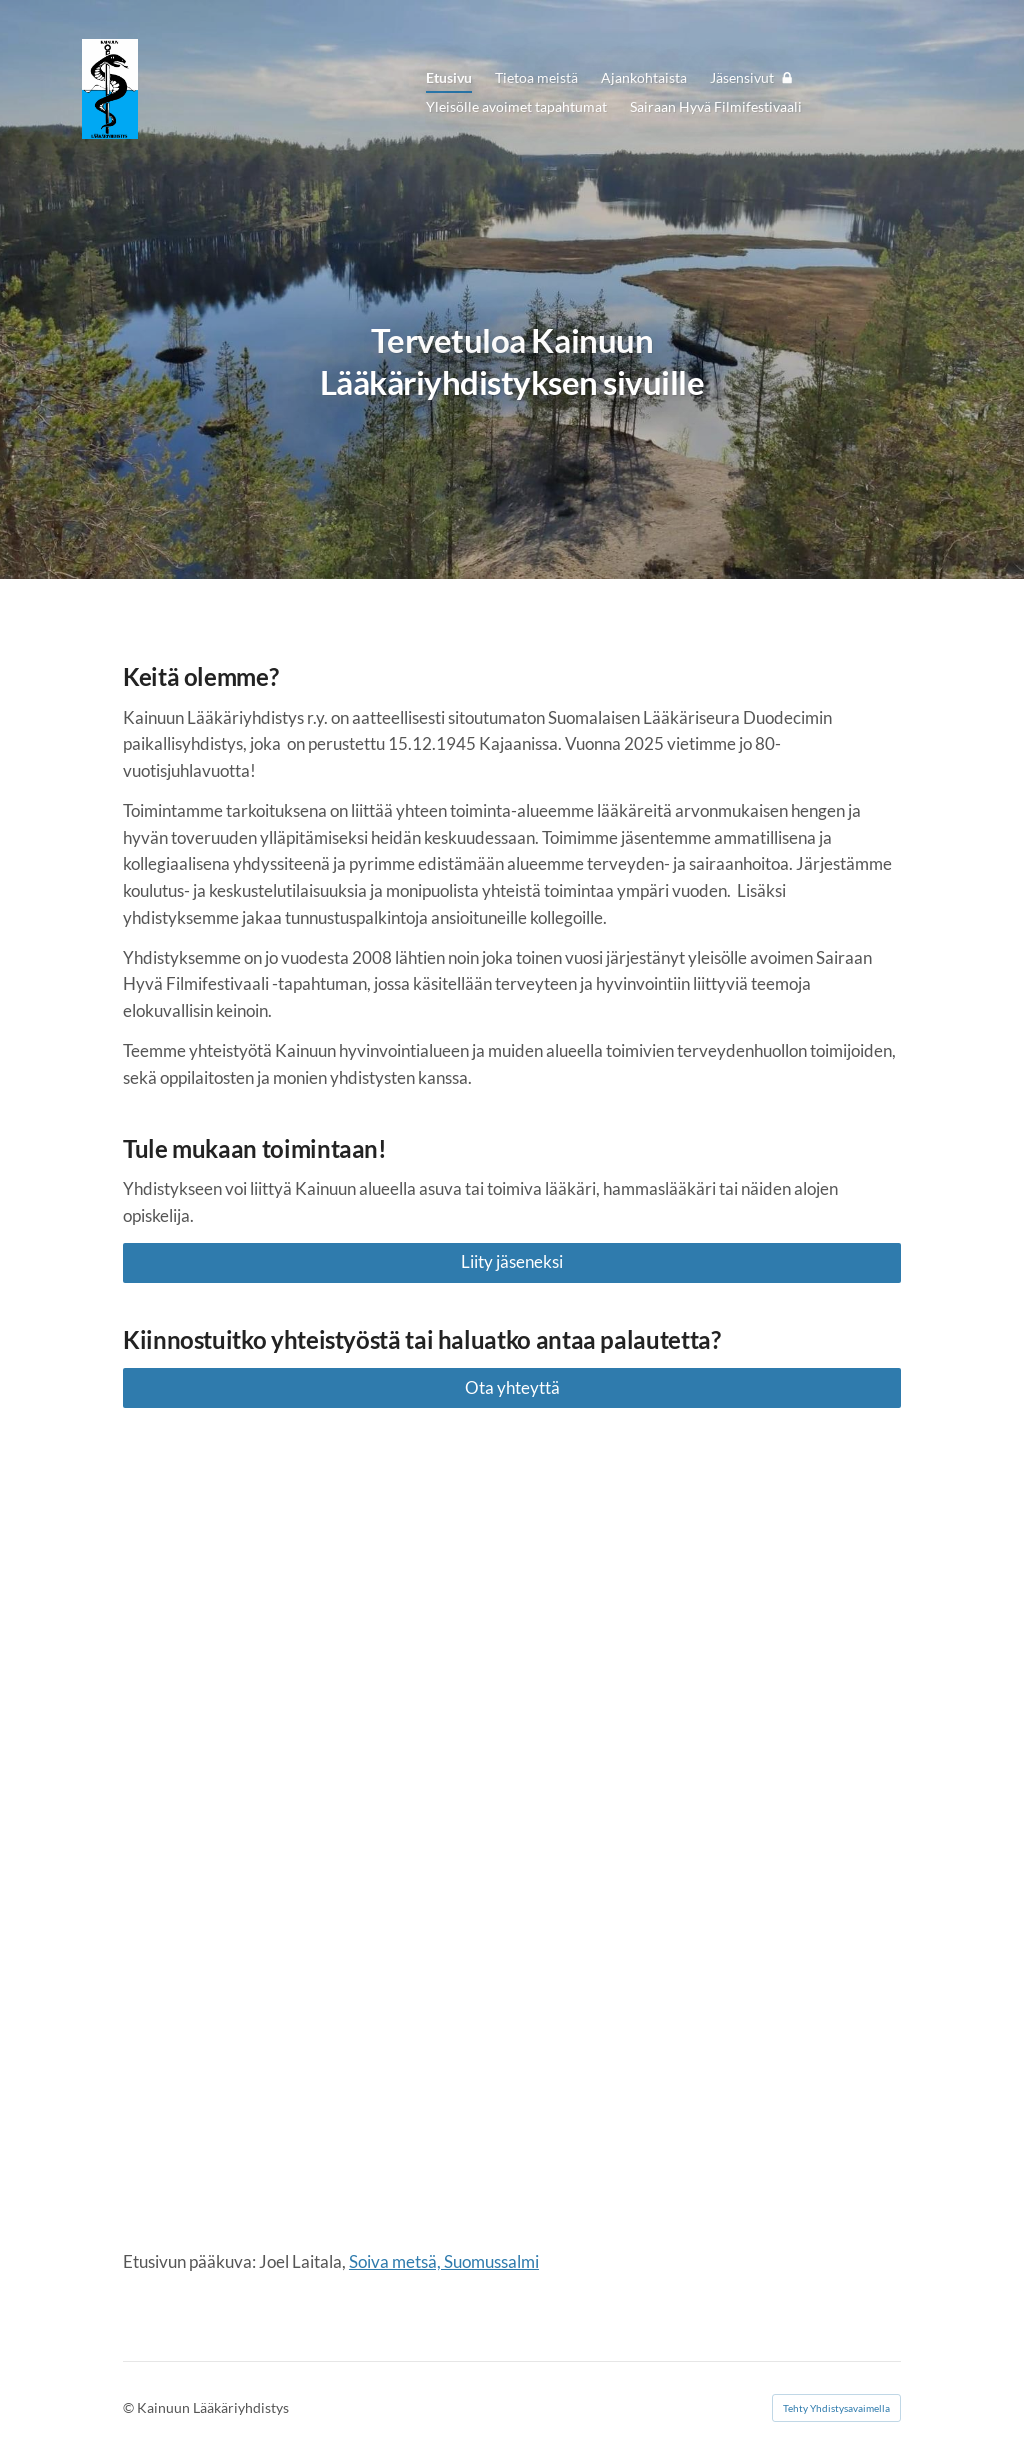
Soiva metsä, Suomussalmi (444, 2261)
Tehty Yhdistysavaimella (836, 2408)
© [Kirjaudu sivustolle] (130, 2407)
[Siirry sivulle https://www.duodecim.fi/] (314, 2080)
